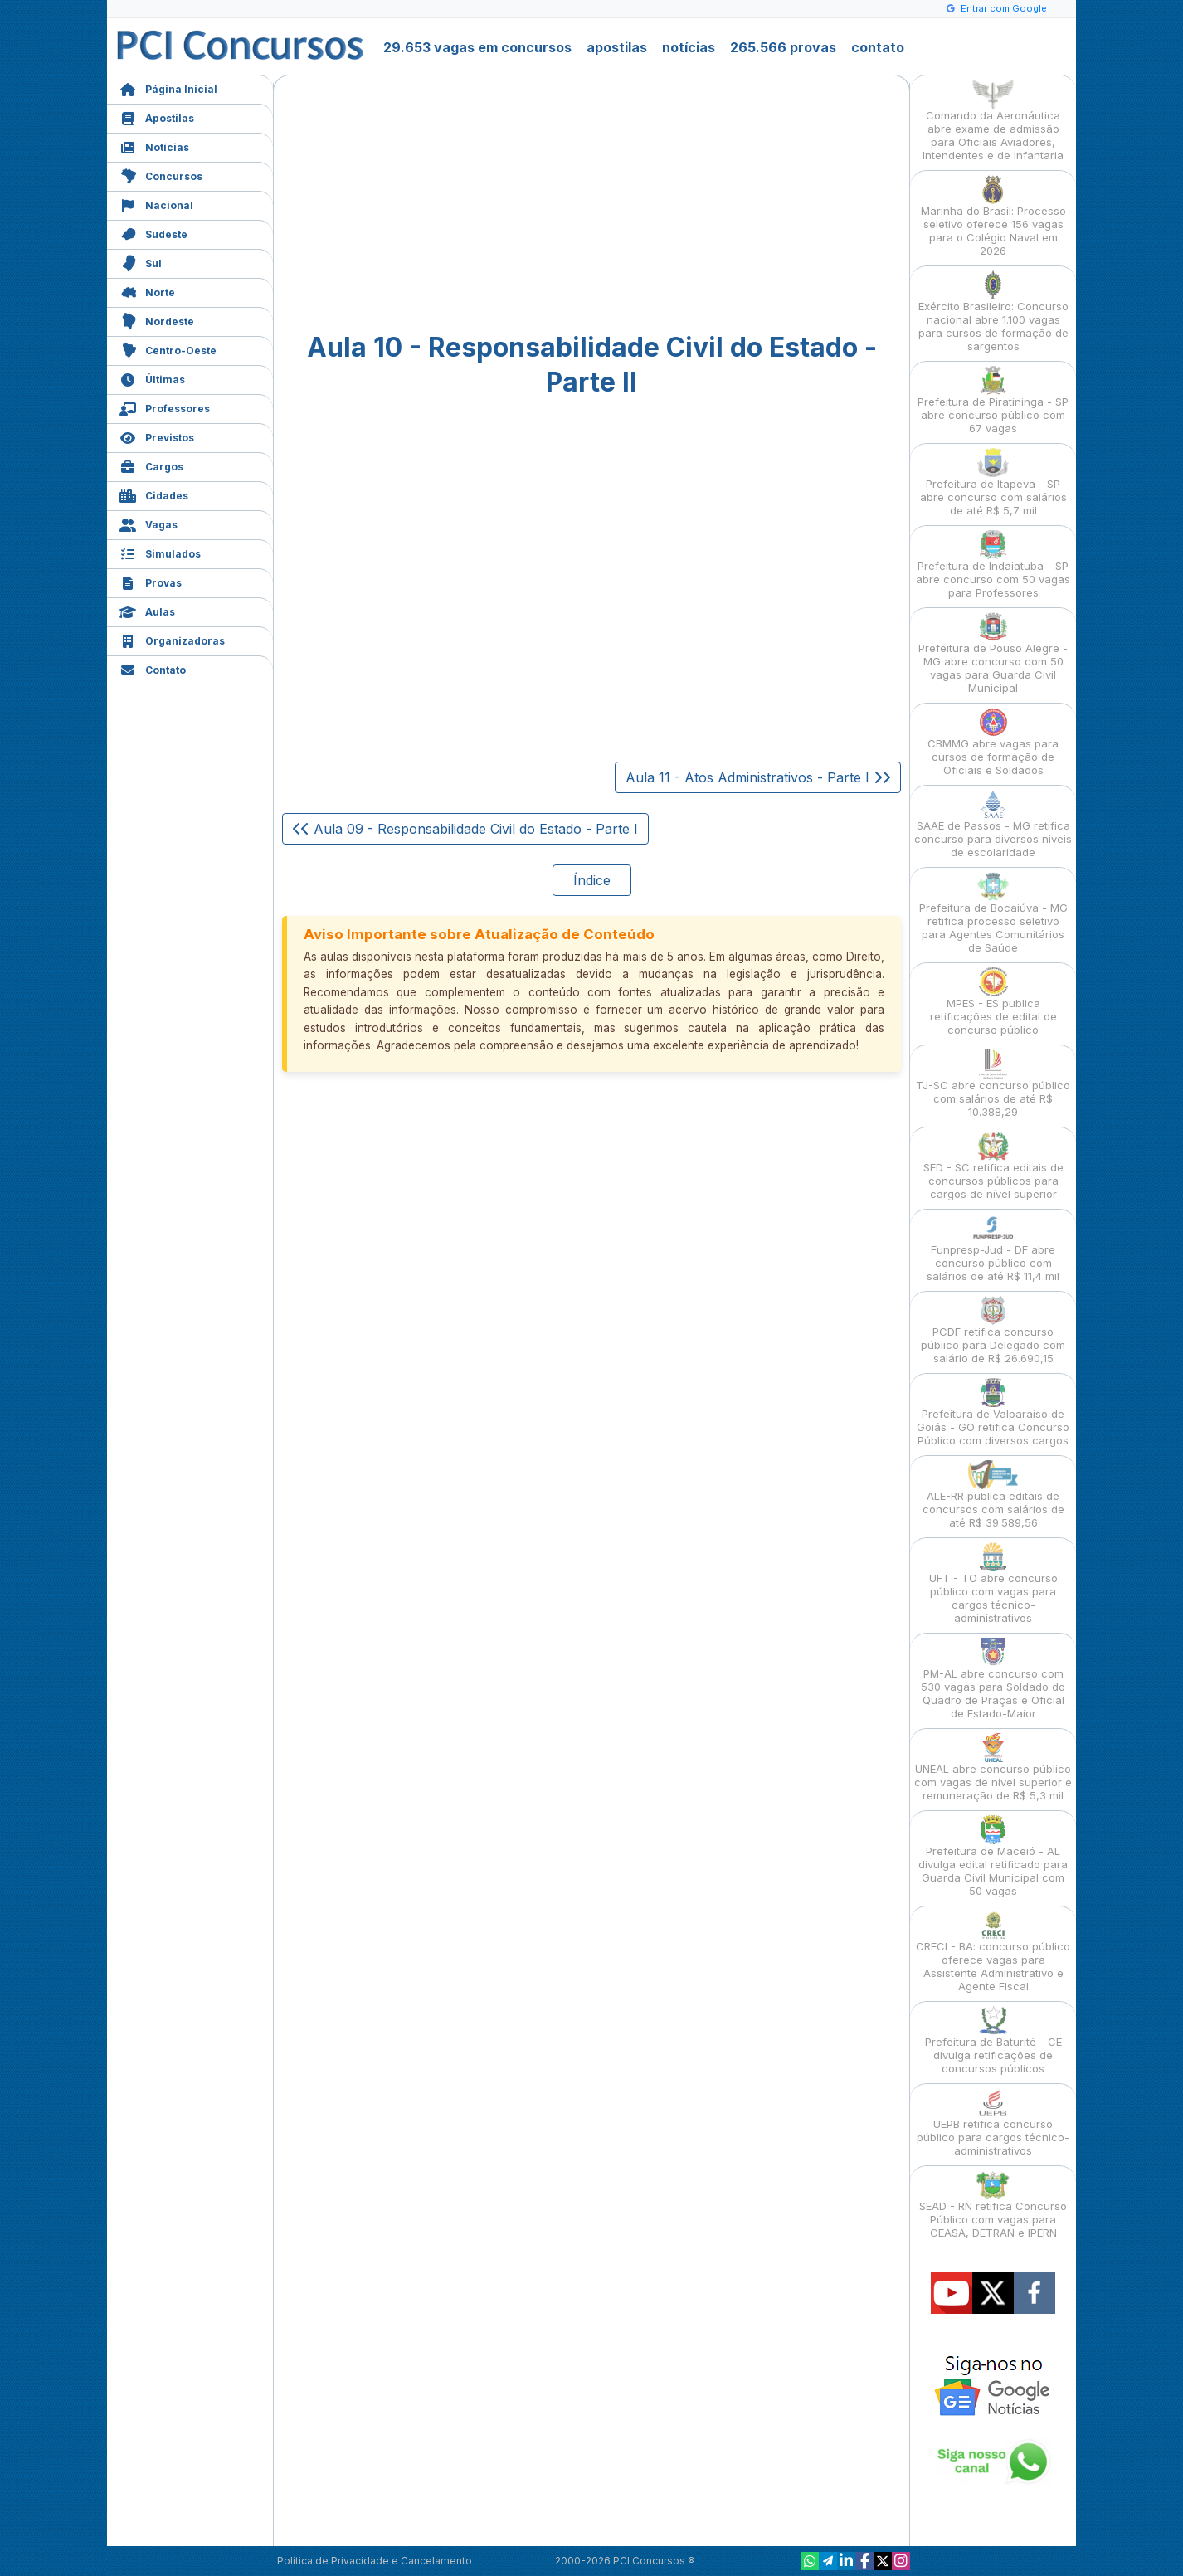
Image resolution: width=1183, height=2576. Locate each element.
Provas (150, 581)
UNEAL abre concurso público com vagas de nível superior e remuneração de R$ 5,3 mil (993, 1767)
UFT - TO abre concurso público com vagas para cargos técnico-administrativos (993, 1583)
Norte (147, 290)
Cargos (151, 465)
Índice (592, 880)
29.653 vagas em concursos (477, 47)
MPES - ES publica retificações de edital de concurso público (993, 1001)
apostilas (617, 47)
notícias (688, 47)
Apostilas (156, 116)
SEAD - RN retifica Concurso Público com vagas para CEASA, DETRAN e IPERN (993, 2204)
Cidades (153, 494)
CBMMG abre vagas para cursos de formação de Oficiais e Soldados (993, 742)
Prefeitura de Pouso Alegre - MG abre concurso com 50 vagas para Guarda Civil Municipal (993, 653)
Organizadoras (172, 639)
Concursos (160, 174)
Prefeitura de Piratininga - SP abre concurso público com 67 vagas (993, 400)
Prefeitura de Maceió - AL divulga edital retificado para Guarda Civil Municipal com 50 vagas (993, 1856)
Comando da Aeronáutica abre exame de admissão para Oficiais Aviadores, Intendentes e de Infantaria (993, 121)
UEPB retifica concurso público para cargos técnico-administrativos (993, 2122)
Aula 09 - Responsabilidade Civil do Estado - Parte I (465, 829)
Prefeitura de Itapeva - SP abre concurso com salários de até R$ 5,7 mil (993, 482)
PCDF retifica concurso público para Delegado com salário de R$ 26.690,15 (993, 1330)
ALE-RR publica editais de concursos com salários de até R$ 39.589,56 (993, 1494)
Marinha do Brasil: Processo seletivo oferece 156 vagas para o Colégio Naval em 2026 (993, 216)
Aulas (147, 610)
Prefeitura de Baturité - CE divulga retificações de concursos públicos (993, 2040)
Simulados (160, 552)
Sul (140, 261)
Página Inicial (168, 87)
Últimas (152, 378)
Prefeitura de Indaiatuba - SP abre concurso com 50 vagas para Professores (993, 564)
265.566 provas (783, 47)
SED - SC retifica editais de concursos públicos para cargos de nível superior (993, 1166)
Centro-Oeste (168, 348)
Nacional (156, 204)
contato (877, 47)
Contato (152, 668)
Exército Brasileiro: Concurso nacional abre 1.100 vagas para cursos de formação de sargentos (993, 311)
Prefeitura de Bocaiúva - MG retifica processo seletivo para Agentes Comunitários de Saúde (993, 913)
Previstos (156, 436)
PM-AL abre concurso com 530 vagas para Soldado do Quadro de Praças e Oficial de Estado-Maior (993, 1679)
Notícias (154, 145)
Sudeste (153, 232)
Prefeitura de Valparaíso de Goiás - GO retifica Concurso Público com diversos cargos (993, 1412)
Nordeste (156, 319)
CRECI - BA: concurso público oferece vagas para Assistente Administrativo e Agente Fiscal (993, 1952)
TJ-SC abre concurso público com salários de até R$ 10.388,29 (993, 1083)
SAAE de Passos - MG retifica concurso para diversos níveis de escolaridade (993, 824)
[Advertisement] (456, 204)
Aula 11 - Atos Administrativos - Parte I (758, 777)
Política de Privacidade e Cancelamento (374, 2560)
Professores (164, 407)
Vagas (148, 523)
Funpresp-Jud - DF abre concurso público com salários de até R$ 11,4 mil (993, 1248)
